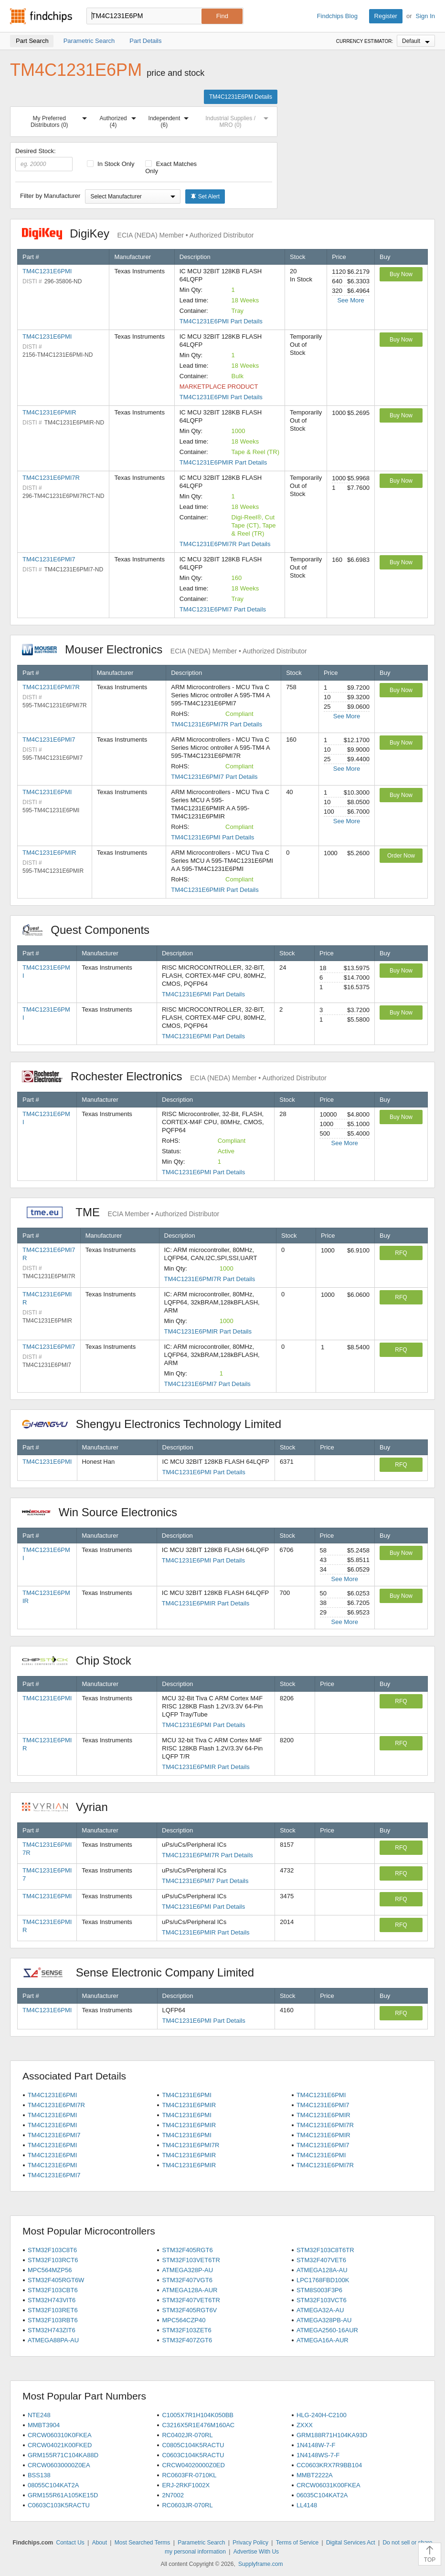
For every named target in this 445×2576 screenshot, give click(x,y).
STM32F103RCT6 (53, 2260)
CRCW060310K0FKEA (60, 2435)
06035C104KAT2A (322, 2495)
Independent (170, 120)
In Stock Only (111, 163)
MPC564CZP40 (183, 2320)
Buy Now (401, 274)
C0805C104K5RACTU (193, 2445)
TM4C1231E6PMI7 (48, 559)
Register (385, 16)
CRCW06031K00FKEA (328, 2485)
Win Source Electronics (104, 1512)
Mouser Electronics (164, 649)
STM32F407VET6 (321, 2260)
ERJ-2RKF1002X (186, 2485)
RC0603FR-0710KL (189, 2475)
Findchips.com (41, 16)
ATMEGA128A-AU (322, 2270)
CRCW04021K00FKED (60, 2445)
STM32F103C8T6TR (325, 2250)
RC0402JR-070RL (187, 2435)
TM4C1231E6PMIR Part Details (223, 462)
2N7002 (173, 2495)
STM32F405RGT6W (56, 2280)
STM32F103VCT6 (322, 2300)
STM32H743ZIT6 (51, 2330)
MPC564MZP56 (50, 2270)
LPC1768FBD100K (323, 2280)
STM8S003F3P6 (319, 2290)
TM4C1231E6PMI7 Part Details (223, 609)
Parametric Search (201, 2542)
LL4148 (307, 2505)
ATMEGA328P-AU (187, 2270)
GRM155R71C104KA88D (63, 2455)
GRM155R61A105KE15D (63, 2495)
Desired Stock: (44, 159)
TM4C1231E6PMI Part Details (221, 321)
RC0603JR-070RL (187, 2505)
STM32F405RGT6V (189, 2310)
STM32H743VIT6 (51, 2300)
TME (120, 1212)
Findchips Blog (337, 16)
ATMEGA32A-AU (320, 2310)
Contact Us (70, 2542)
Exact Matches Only (171, 167)
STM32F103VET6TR (191, 2260)
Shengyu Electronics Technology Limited (156, 1423)
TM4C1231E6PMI (47, 271)
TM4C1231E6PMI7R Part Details (225, 544)
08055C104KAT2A (53, 2485)
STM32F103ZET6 (186, 2330)
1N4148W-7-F (316, 2445)
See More (350, 300)
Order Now (401, 855)
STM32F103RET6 (53, 2310)
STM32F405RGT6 (187, 2250)
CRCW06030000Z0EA (59, 2465)
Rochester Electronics (174, 1076)
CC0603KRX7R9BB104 (329, 2465)
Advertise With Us (256, 2551)
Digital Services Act (350, 2542)
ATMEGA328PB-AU (324, 2320)
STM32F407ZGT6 (187, 2340)
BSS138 (39, 2475)
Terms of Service (297, 2542)
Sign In (425, 16)
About (99, 2542)
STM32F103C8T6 (52, 2250)
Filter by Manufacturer (50, 195)
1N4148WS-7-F (318, 2455)
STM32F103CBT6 (53, 2290)
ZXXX (305, 2425)
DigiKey (138, 233)
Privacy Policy (250, 2542)
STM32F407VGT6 (187, 2280)
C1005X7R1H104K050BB (197, 2415)
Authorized (119, 120)
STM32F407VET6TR (191, 2300)
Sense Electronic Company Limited (143, 1972)
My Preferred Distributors (61, 120)
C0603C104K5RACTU (193, 2455)
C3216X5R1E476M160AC (198, 2425)
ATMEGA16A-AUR (323, 2340)
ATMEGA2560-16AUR (327, 2330)
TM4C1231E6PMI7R (51, 477)
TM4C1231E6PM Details (240, 96)
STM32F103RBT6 (53, 2320)
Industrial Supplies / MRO (238, 120)
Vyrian (69, 1806)
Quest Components (90, 929)
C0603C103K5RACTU (59, 2505)
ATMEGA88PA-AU (53, 2340)
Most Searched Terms (142, 2542)
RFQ (401, 1253)
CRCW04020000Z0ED (193, 2465)
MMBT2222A (315, 2475)
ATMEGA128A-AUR (189, 2290)
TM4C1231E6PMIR (49, 412)
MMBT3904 (44, 2425)
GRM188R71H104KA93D (332, 2435)
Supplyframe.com (260, 2564)
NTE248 (39, 2415)
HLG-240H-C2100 (322, 2415)
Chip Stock (81, 1660)
